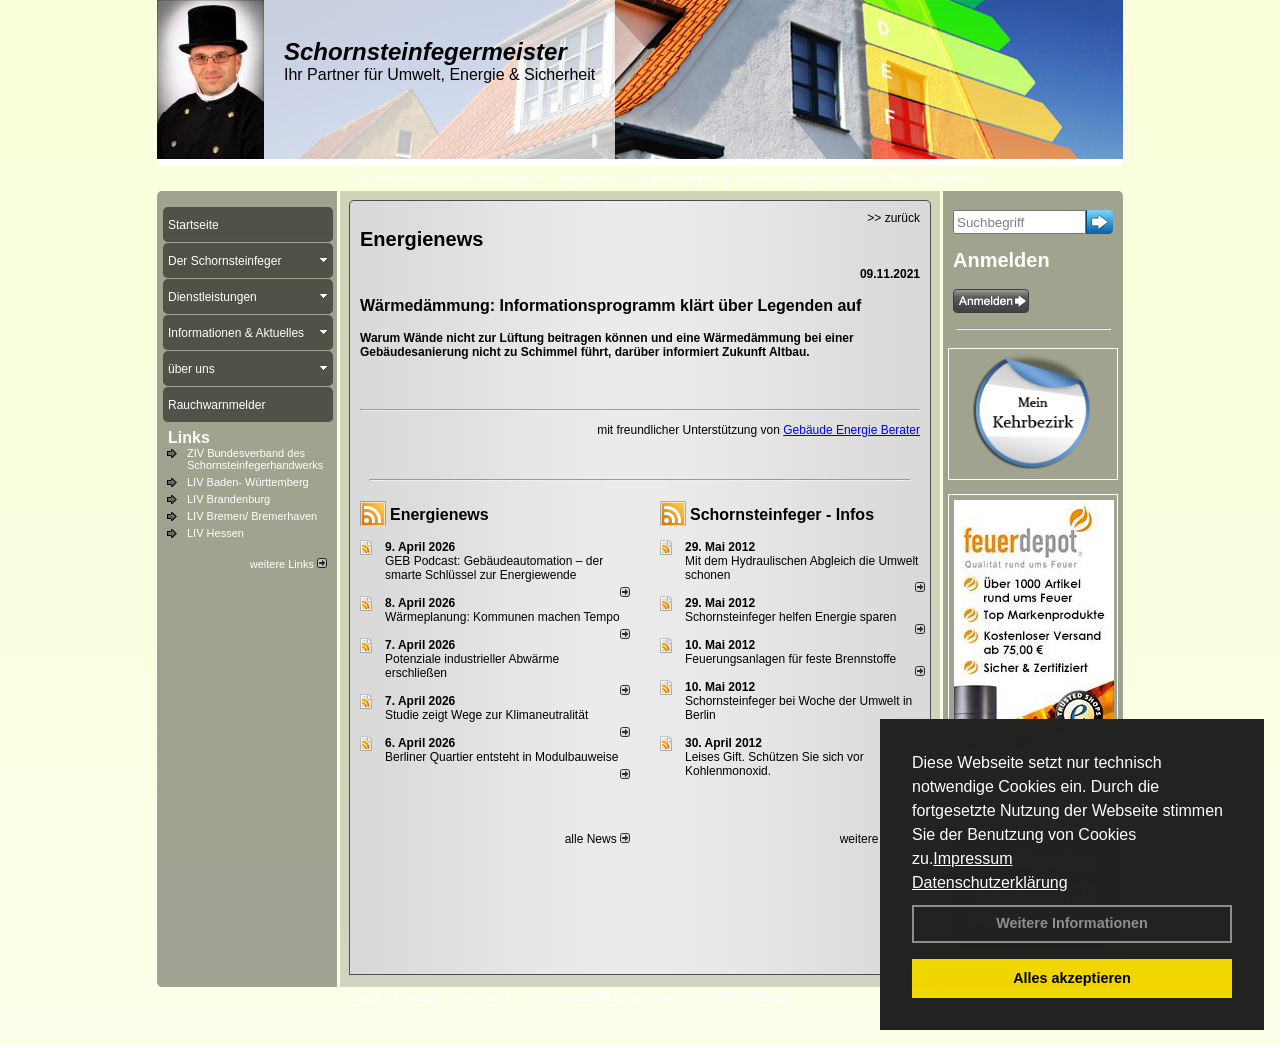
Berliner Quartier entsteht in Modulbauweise (501, 757)
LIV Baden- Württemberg (248, 482)
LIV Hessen (215, 533)
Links (189, 437)
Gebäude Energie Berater (851, 430)
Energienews (439, 514)
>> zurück (893, 218)
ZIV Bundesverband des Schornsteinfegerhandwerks (255, 459)
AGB (721, 997)
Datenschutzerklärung (990, 882)
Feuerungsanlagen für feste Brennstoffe (790, 659)
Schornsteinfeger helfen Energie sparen (790, 617)
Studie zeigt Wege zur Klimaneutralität (486, 715)
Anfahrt (674, 997)
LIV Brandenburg (228, 499)
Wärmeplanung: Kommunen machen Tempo (502, 617)
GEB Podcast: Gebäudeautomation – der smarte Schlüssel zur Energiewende (494, 568)
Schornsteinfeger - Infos (782, 514)
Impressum (972, 858)
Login (364, 997)
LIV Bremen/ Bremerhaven (252, 516)
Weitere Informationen (1072, 923)
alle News (597, 839)
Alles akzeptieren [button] (1072, 978)
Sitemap (771, 997)
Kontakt (414, 997)
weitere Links (288, 564)
